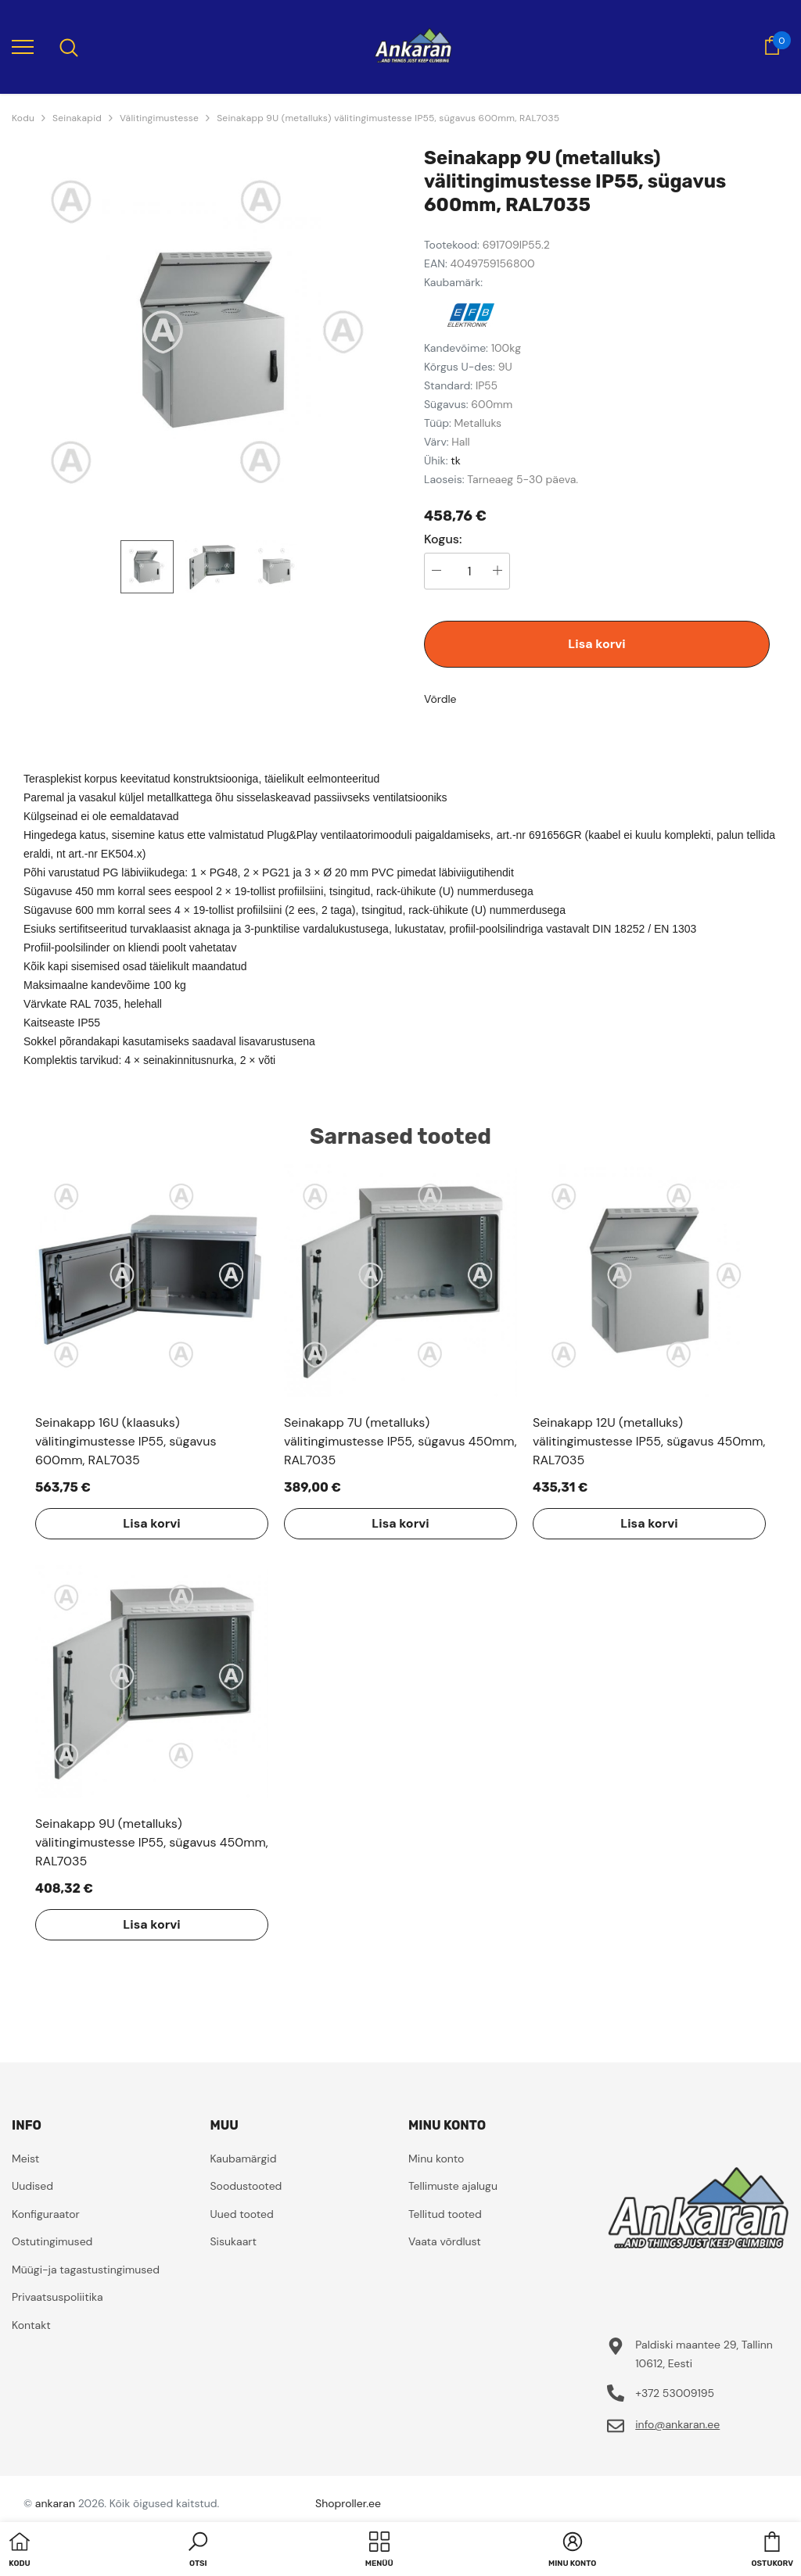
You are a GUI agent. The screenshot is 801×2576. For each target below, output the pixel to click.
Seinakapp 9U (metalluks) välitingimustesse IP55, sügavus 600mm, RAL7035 (388, 118)
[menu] (23, 46)
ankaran (55, 2503)
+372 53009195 (674, 2393)
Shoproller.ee (348, 2503)
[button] (198, 2551)
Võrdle (440, 699)
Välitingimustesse (159, 118)
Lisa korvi (596, 644)
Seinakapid (77, 118)
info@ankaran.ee (677, 2424)
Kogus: (443, 539)
